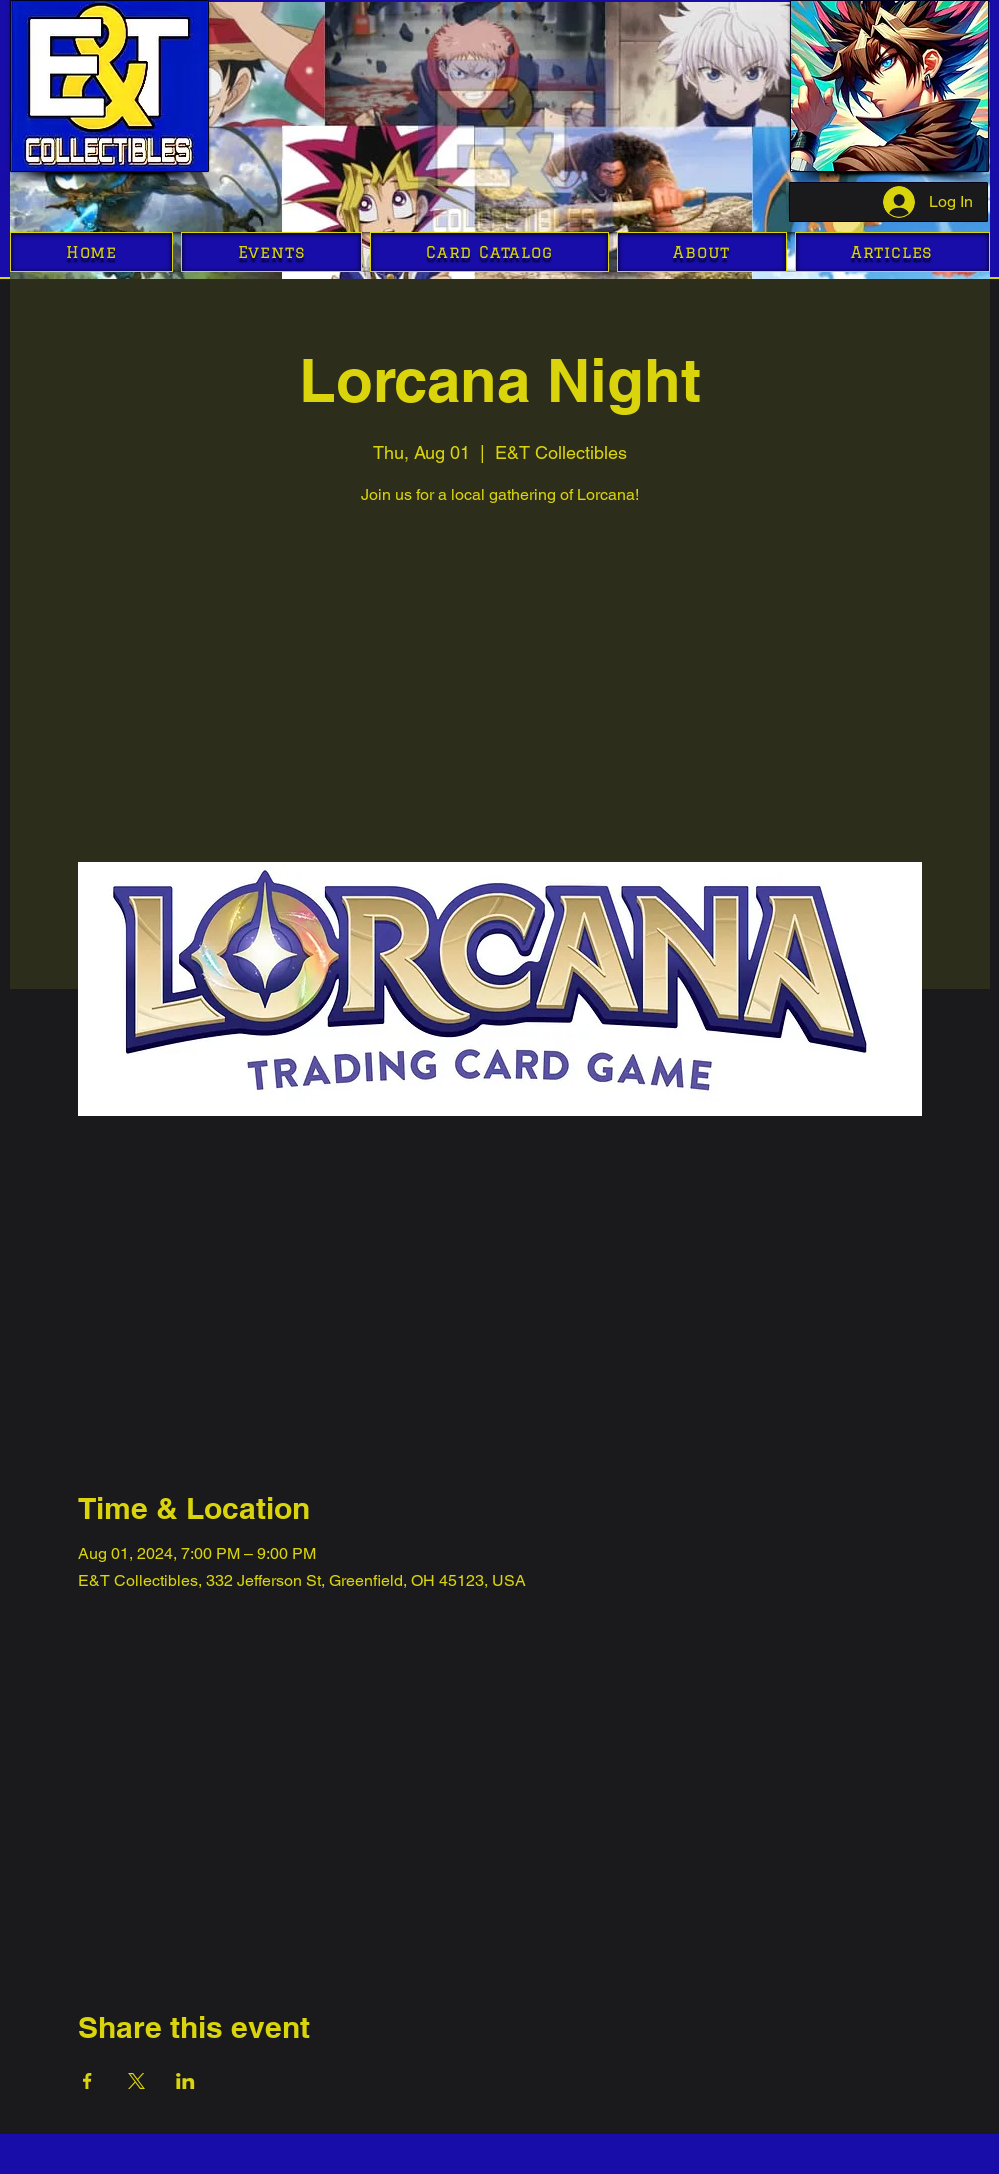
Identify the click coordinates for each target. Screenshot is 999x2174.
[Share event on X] (136, 2081)
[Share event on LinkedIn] (185, 2081)
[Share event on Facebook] (87, 2081)
